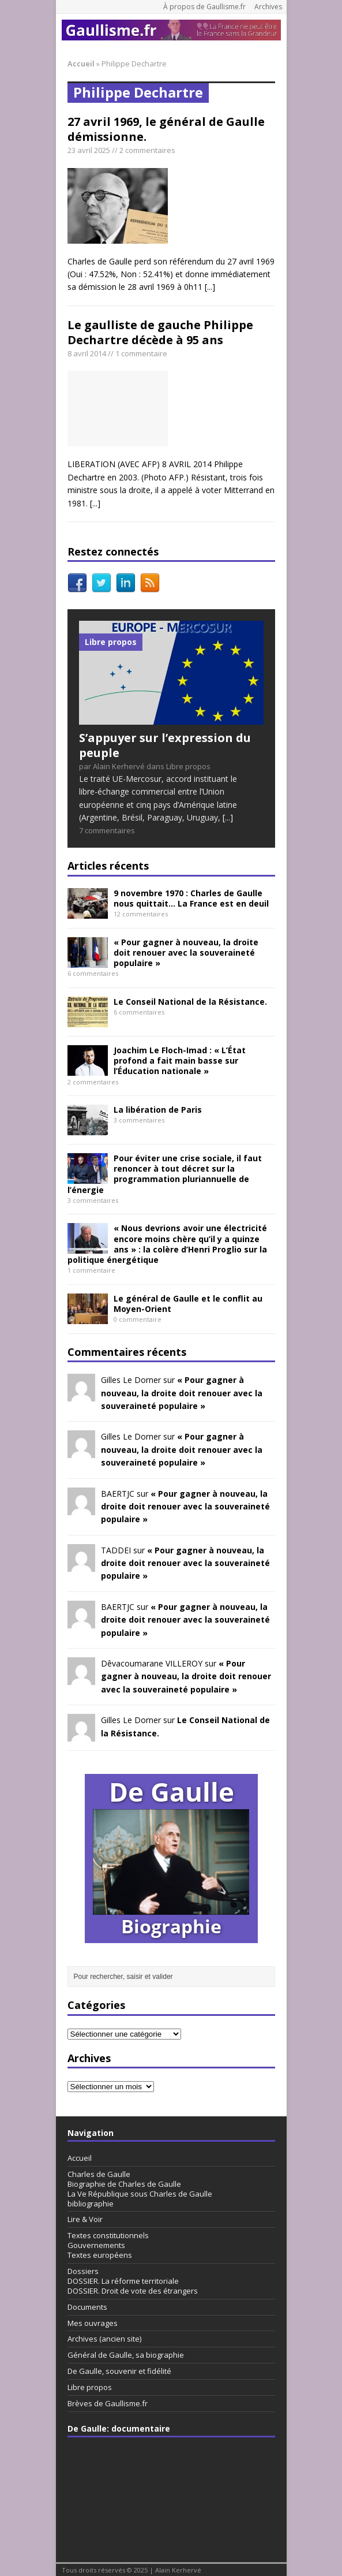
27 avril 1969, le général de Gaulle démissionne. (166, 129)
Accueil (79, 2158)
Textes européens (99, 2255)
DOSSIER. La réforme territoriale (123, 2281)
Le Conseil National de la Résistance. (190, 1001)
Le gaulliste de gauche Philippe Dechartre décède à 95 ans (160, 332)
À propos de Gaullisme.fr (204, 7)
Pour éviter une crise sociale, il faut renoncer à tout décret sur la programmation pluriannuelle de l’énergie (164, 1174)
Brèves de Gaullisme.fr (107, 2403)
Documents (87, 2307)
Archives (268, 7)
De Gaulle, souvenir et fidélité (119, 2371)
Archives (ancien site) (104, 2338)
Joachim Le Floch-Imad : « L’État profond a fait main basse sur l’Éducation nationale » (180, 1060)
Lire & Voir (85, 2219)
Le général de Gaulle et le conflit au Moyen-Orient (188, 1303)
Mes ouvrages (92, 2323)
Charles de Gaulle (98, 2174)
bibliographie (90, 2203)
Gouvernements (96, 2245)
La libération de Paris (158, 1109)
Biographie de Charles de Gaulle (124, 2184)
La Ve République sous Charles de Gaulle (139, 2194)
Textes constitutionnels (108, 2235)
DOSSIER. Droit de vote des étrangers (132, 2291)
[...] (210, 286)
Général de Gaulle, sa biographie (125, 2355)
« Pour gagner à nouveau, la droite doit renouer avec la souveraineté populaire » (186, 952)
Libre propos (89, 2387)
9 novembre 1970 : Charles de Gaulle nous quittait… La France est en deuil (191, 898)
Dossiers (83, 2271)
